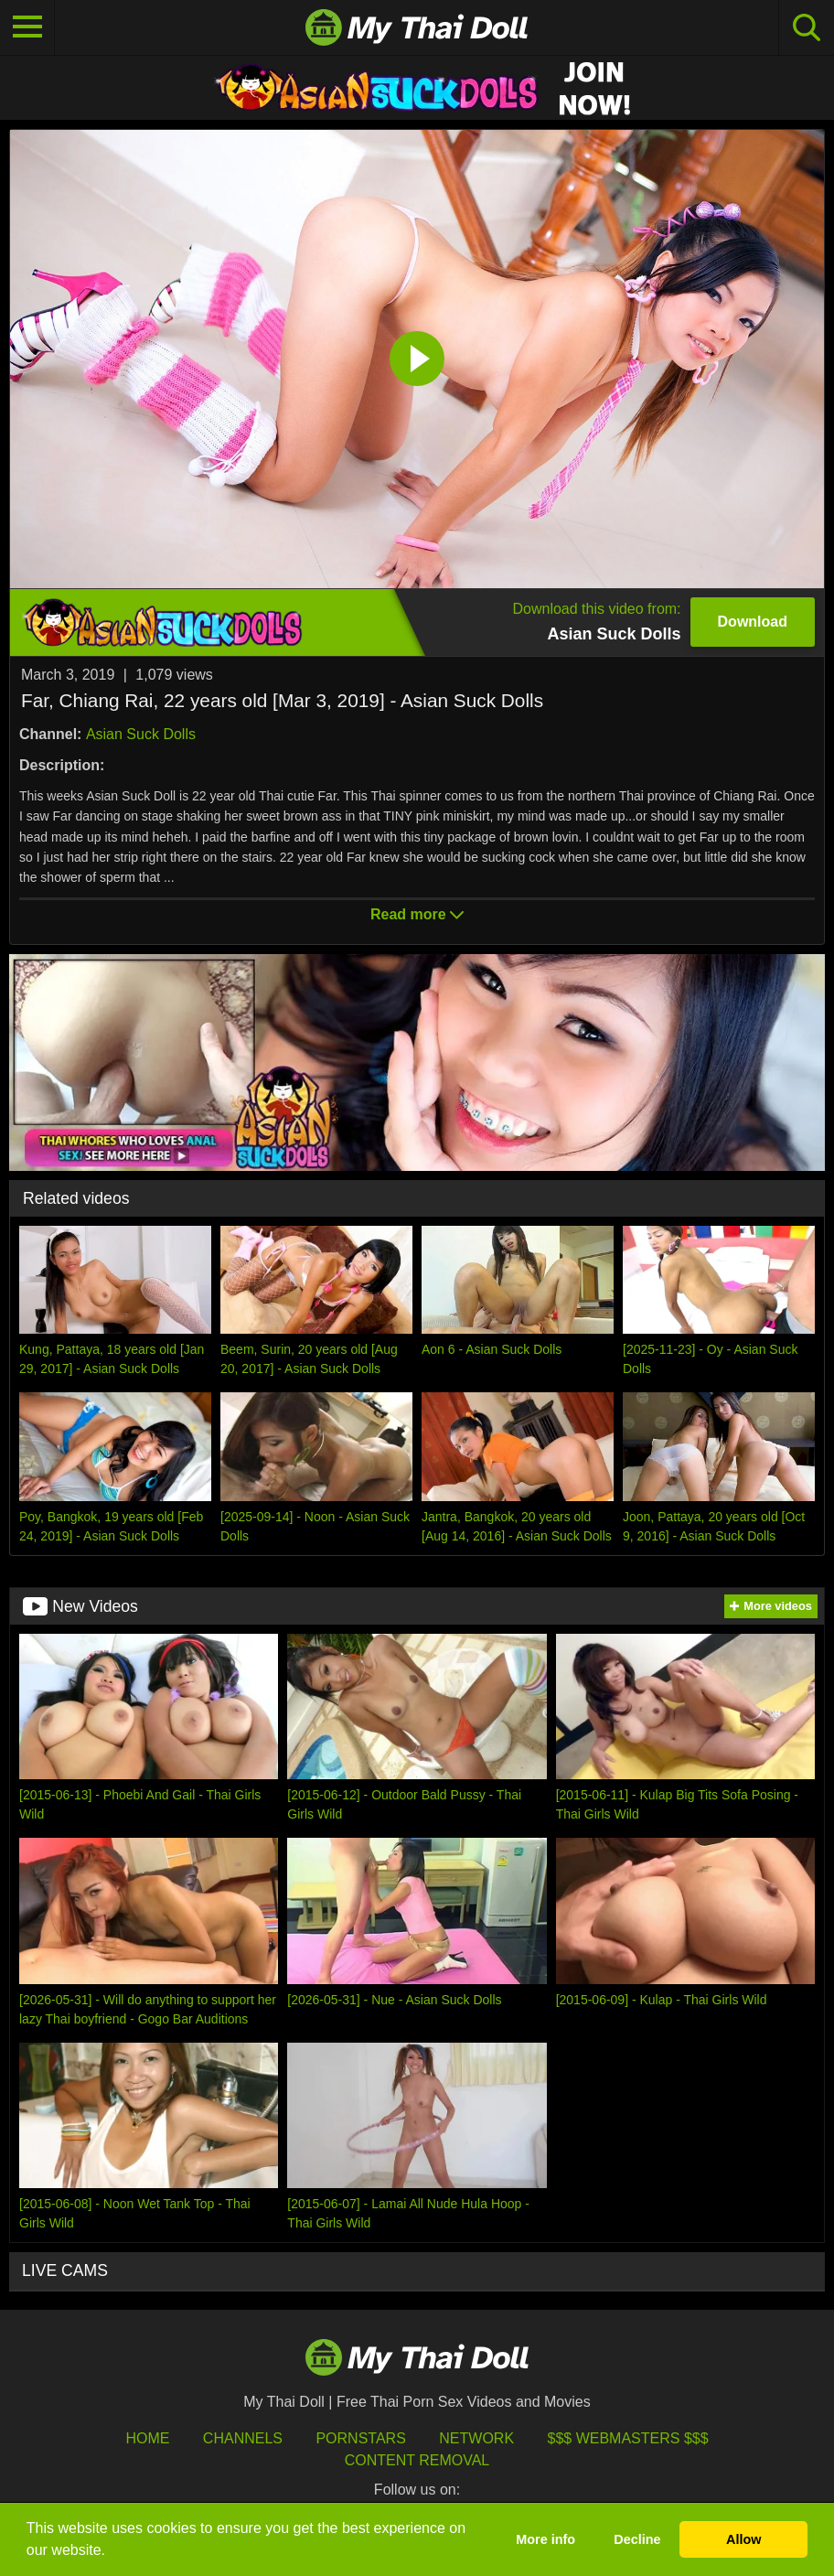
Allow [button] (743, 2539)
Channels (243, 2438)
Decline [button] (637, 2539)
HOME (147, 2438)
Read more (417, 914)
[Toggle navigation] (27, 27)
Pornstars (360, 2438)
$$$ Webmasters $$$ (628, 2438)
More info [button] (545, 2539)
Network (476, 2438)
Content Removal (417, 2460)
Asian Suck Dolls (141, 734)
